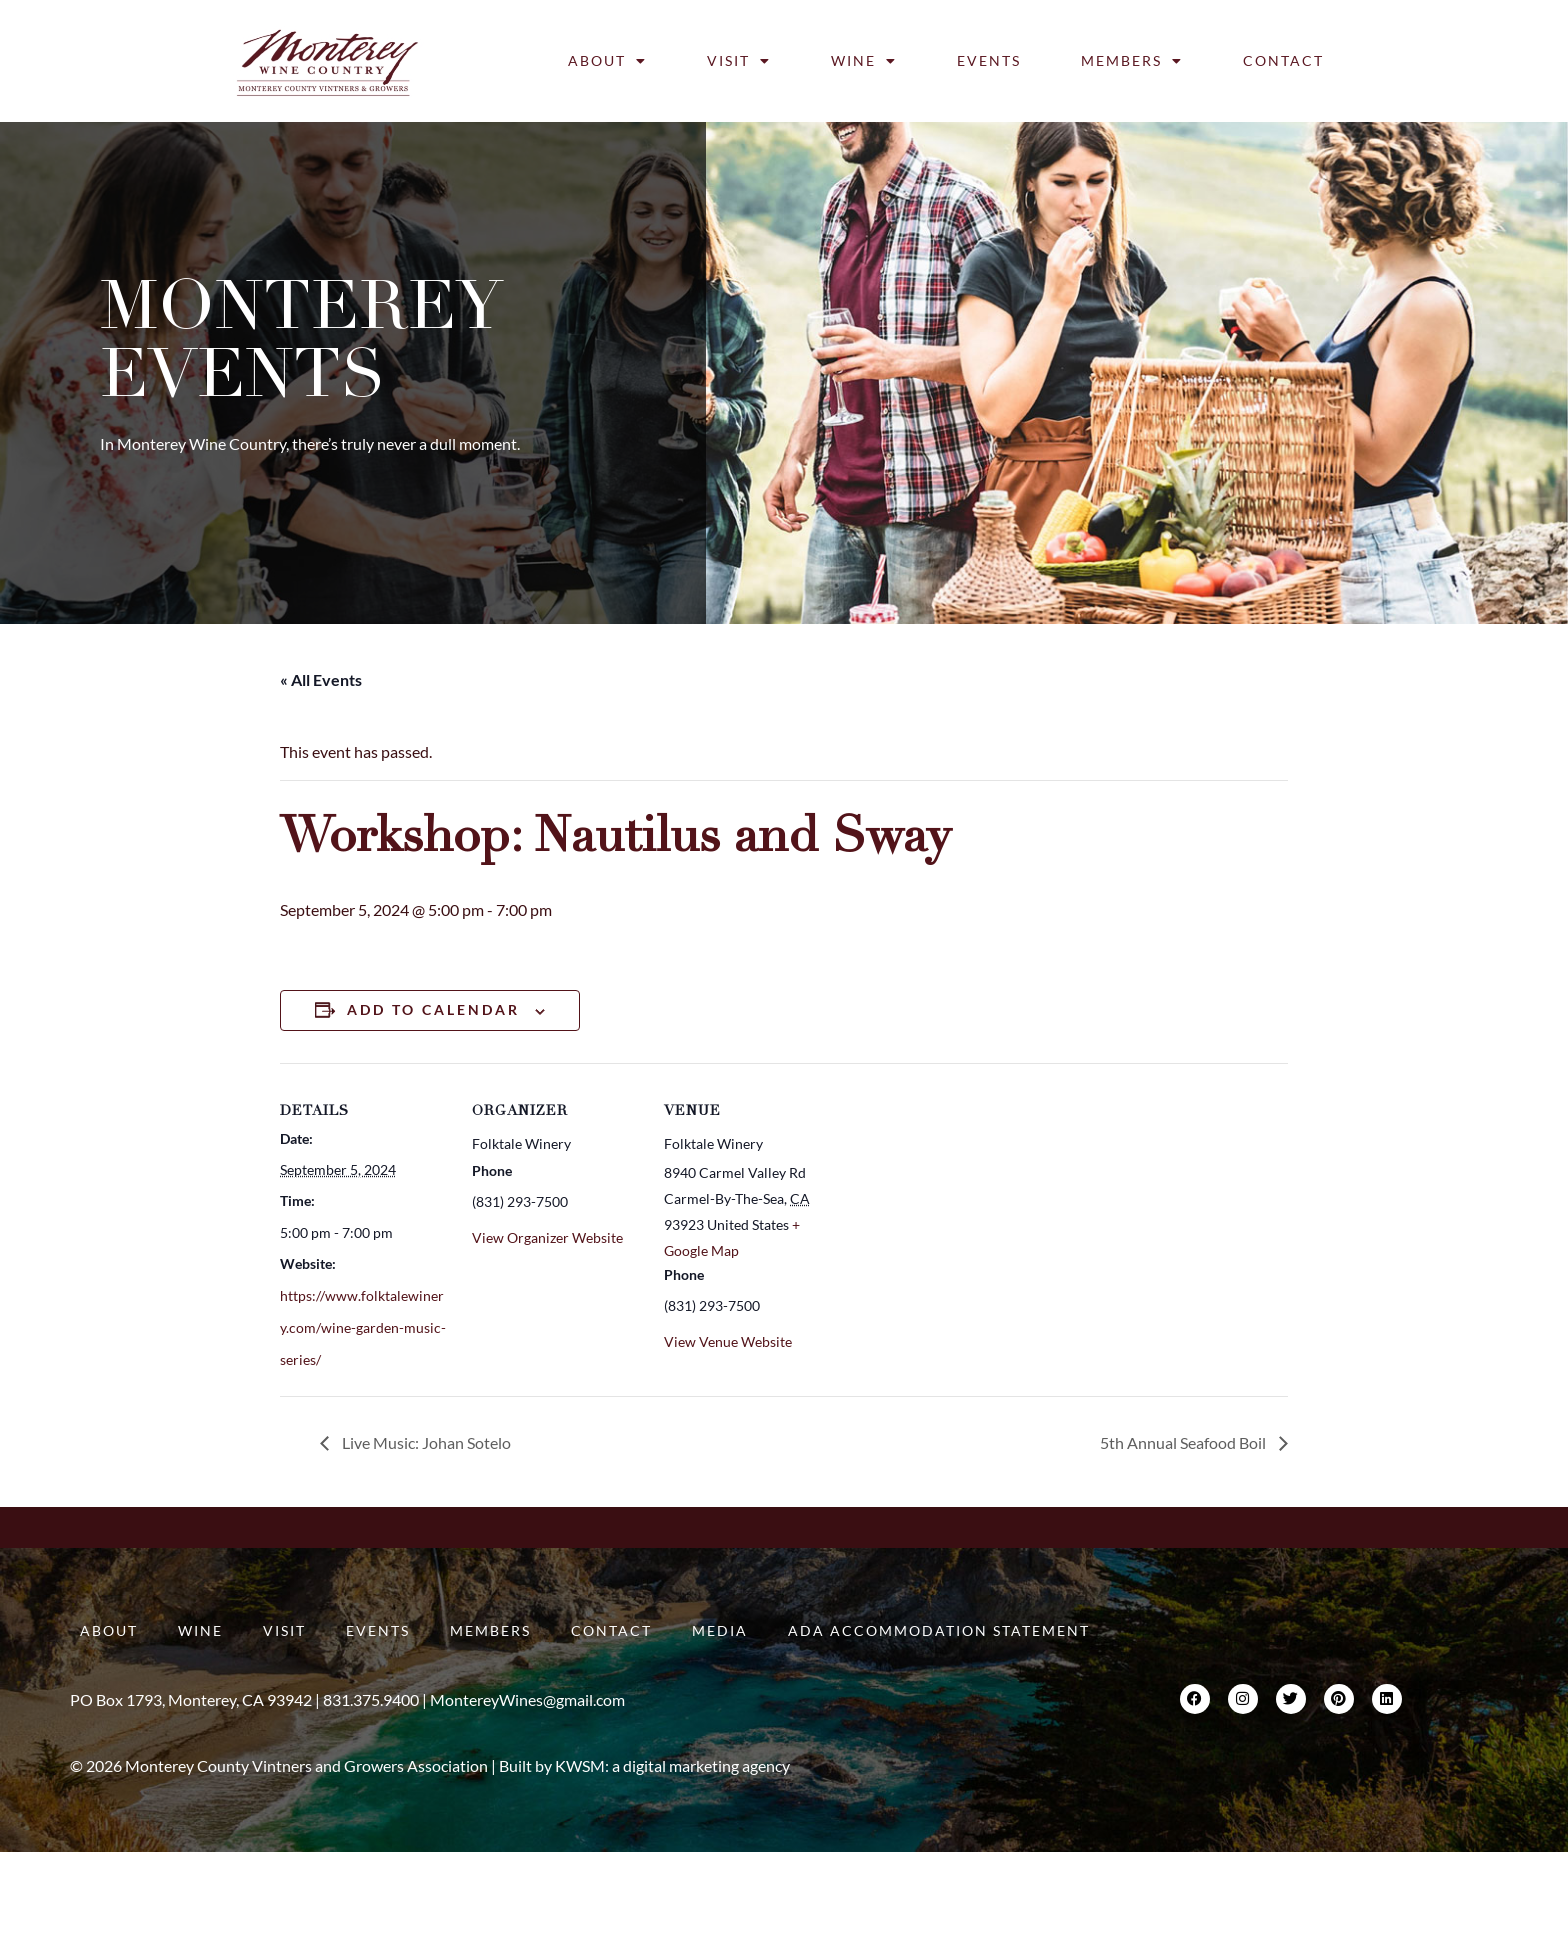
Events (989, 60)
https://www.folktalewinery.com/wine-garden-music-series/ (363, 1327)
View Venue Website (728, 1341)
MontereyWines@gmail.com (527, 1699)
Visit (739, 61)
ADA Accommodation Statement (939, 1630)
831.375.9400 (371, 1699)
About (607, 61)
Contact (1283, 60)
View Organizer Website (547, 1237)
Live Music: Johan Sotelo (425, 1442)
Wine (864, 61)
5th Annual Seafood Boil (1184, 1442)
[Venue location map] (961, 1200)
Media (720, 1630)
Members (1132, 61)
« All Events (321, 679)
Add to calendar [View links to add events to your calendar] (433, 1009)
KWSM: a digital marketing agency (672, 1765)
